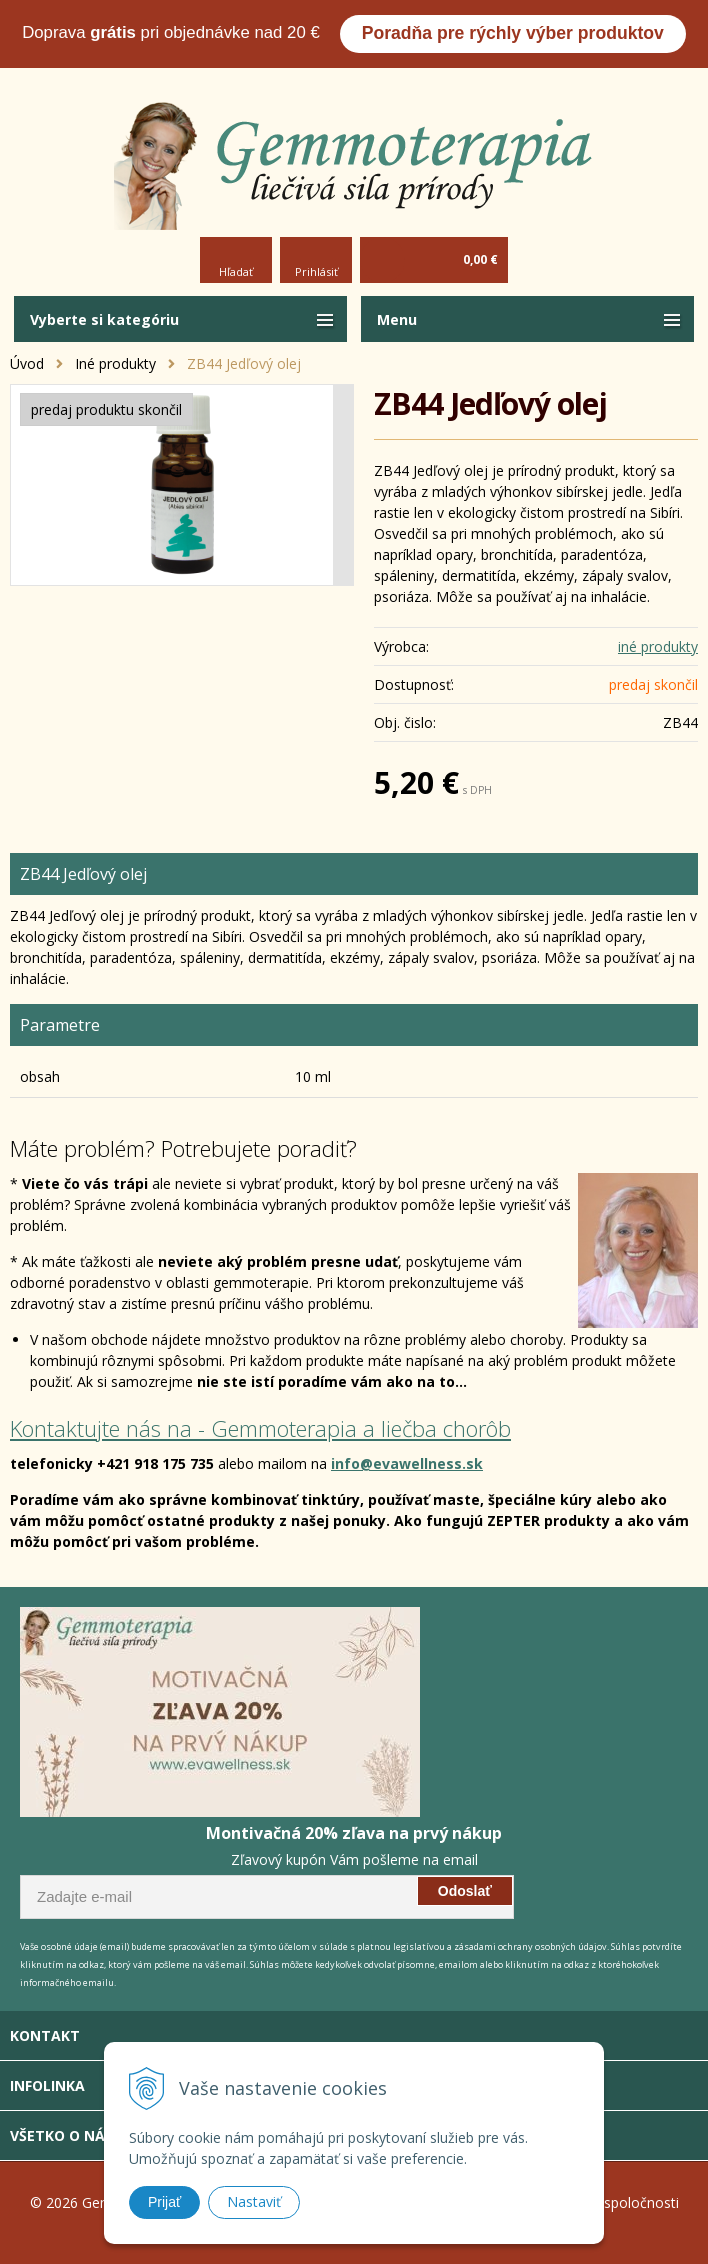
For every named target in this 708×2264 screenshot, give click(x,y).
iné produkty (658, 646)
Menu (397, 319)
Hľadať (236, 271)
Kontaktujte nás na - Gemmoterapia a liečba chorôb (260, 1428)
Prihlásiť (316, 271)
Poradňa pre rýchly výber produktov (513, 33)
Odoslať (465, 1891)
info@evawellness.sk (407, 1463)
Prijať (164, 2202)
